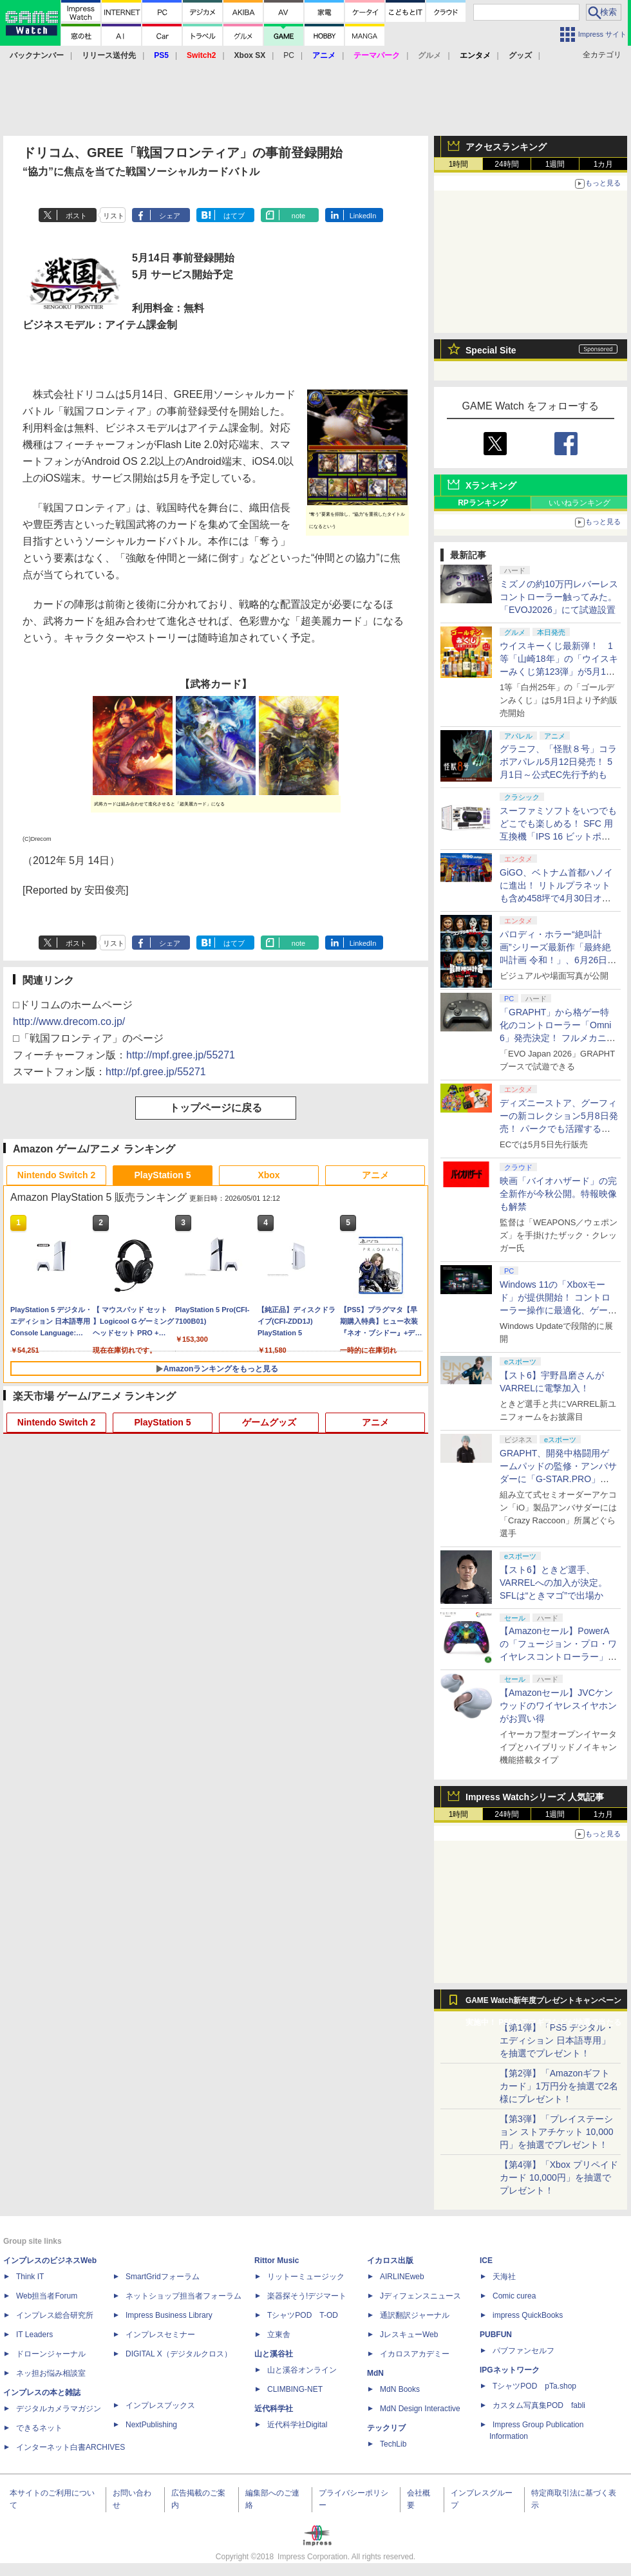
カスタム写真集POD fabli (539, 2405)
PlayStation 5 (163, 1175)
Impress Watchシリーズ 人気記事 (535, 1797)
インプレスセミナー (160, 2334)
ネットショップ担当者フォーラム (183, 2295)
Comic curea (514, 2295)
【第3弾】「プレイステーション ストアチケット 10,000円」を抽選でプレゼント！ (557, 2132)
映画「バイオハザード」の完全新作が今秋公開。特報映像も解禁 (558, 1194)
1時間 (459, 164)
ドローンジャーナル (51, 2353)
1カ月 (604, 164)
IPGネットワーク (510, 2369)
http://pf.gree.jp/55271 (156, 1071)
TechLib (393, 2444)
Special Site (491, 350)
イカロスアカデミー (414, 2353)
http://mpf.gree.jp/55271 (180, 1054)
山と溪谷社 (273, 2353)
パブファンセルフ (523, 2350)
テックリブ (386, 2427)
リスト (113, 216)
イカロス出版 (390, 2260)
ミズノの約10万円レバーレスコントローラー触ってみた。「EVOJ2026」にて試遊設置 (559, 597)
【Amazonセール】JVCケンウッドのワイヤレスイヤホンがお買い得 (558, 1706)
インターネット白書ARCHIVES (70, 2447)
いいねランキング (579, 502)
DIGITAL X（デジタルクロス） (179, 2353)
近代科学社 (273, 2408)
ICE (486, 2260)
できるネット (39, 2427)
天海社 (504, 2276)
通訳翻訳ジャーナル (414, 2315)
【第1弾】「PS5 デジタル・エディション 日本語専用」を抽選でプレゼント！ (557, 2040)
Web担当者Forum (46, 2295)
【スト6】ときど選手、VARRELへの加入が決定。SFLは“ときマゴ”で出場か (553, 1583)
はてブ (234, 216)
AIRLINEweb (402, 2276)
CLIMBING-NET (295, 2389)
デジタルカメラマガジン (58, 2408)
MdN (375, 2373)
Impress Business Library (169, 2315)
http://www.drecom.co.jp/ (69, 1021)
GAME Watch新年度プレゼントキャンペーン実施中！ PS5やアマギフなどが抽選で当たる (543, 2003)
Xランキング (491, 485)
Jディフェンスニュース (420, 2295)
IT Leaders (34, 2334)
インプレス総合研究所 (54, 2315)
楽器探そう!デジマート (306, 2295)
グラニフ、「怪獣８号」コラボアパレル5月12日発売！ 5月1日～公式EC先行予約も (558, 762)
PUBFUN (496, 2334)
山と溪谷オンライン (302, 2369)
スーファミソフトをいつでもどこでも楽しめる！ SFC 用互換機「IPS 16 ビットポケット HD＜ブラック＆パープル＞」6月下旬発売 (558, 836)
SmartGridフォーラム (163, 2276)
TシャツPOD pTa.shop (534, 2386)
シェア (169, 216)
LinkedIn (363, 216)
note (298, 216)
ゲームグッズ (269, 1422)
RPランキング (482, 502)
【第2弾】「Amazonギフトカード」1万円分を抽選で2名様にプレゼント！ (559, 2086)
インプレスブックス (160, 2405)
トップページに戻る (215, 1107)
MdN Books (400, 2389)
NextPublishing (151, 2424)
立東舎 (278, 2334)
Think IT (30, 2276)
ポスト (76, 216)
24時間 (506, 164)
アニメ (375, 1175)
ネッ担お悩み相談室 (51, 2373)
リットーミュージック (305, 2276)
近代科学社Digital (297, 2424)
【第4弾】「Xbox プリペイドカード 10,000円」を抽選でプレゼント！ (559, 2177)
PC (288, 55)
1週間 (555, 164)
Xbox (268, 1175)
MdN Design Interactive (420, 2408)
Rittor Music (276, 2260)
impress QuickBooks (528, 2315)
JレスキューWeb (409, 2334)
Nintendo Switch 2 (56, 1175)
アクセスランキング (506, 147)
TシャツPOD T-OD (302, 2315)
